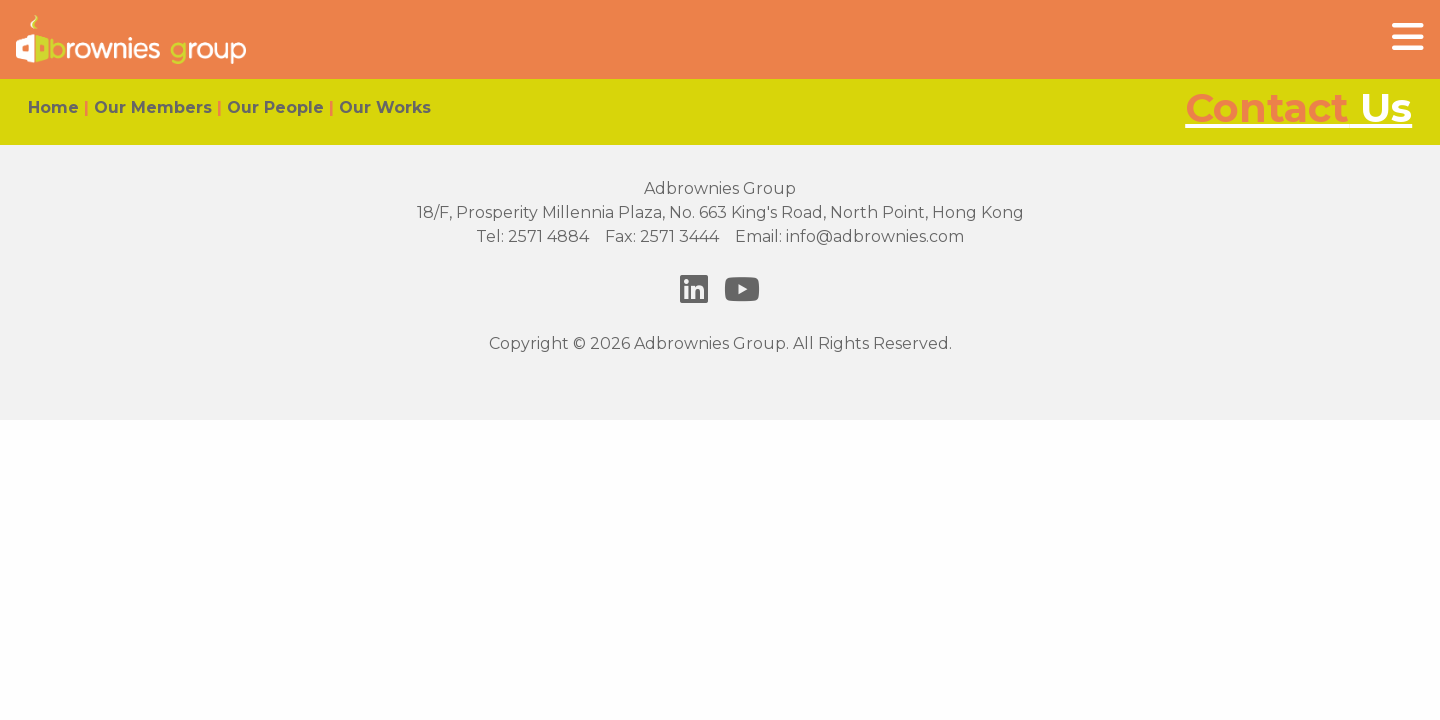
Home (53, 107)
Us (1298, 107)
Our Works (385, 107)
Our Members (153, 107)
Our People (275, 107)
